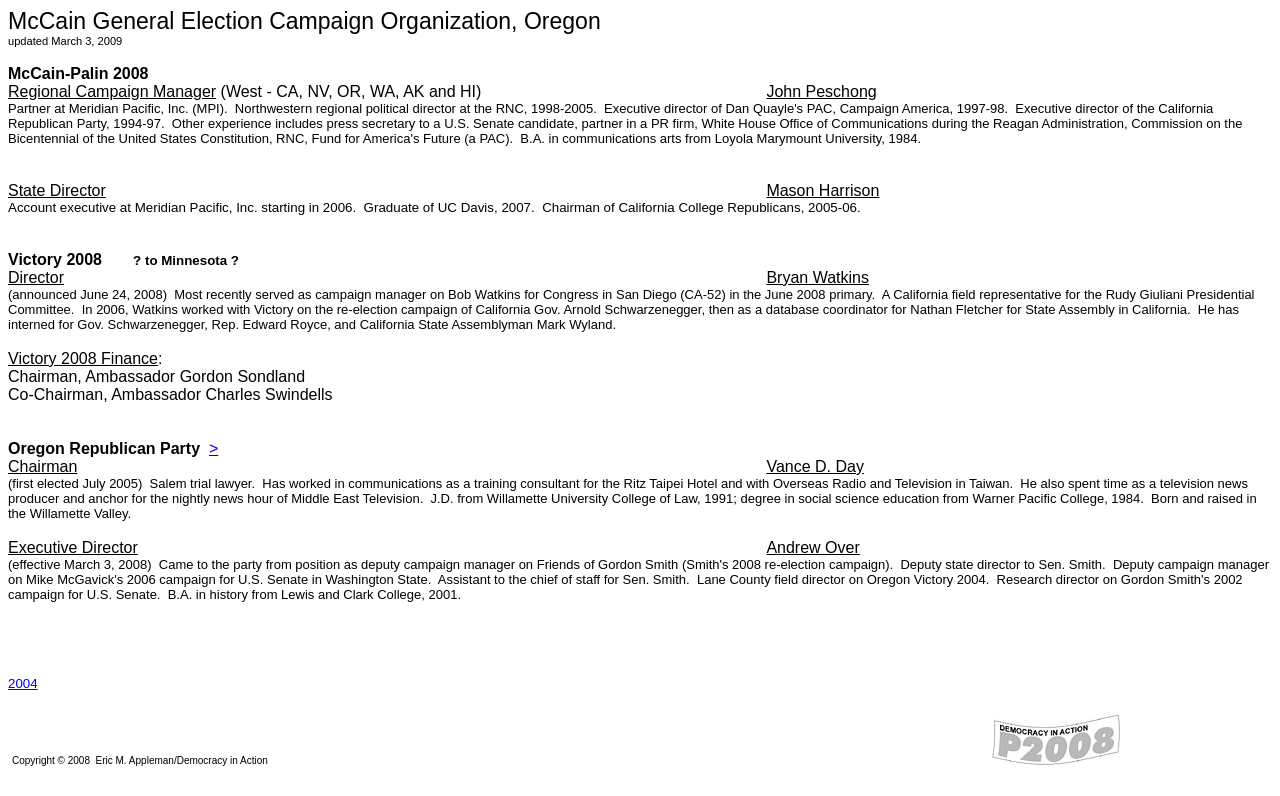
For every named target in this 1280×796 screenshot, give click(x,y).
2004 (23, 683)
